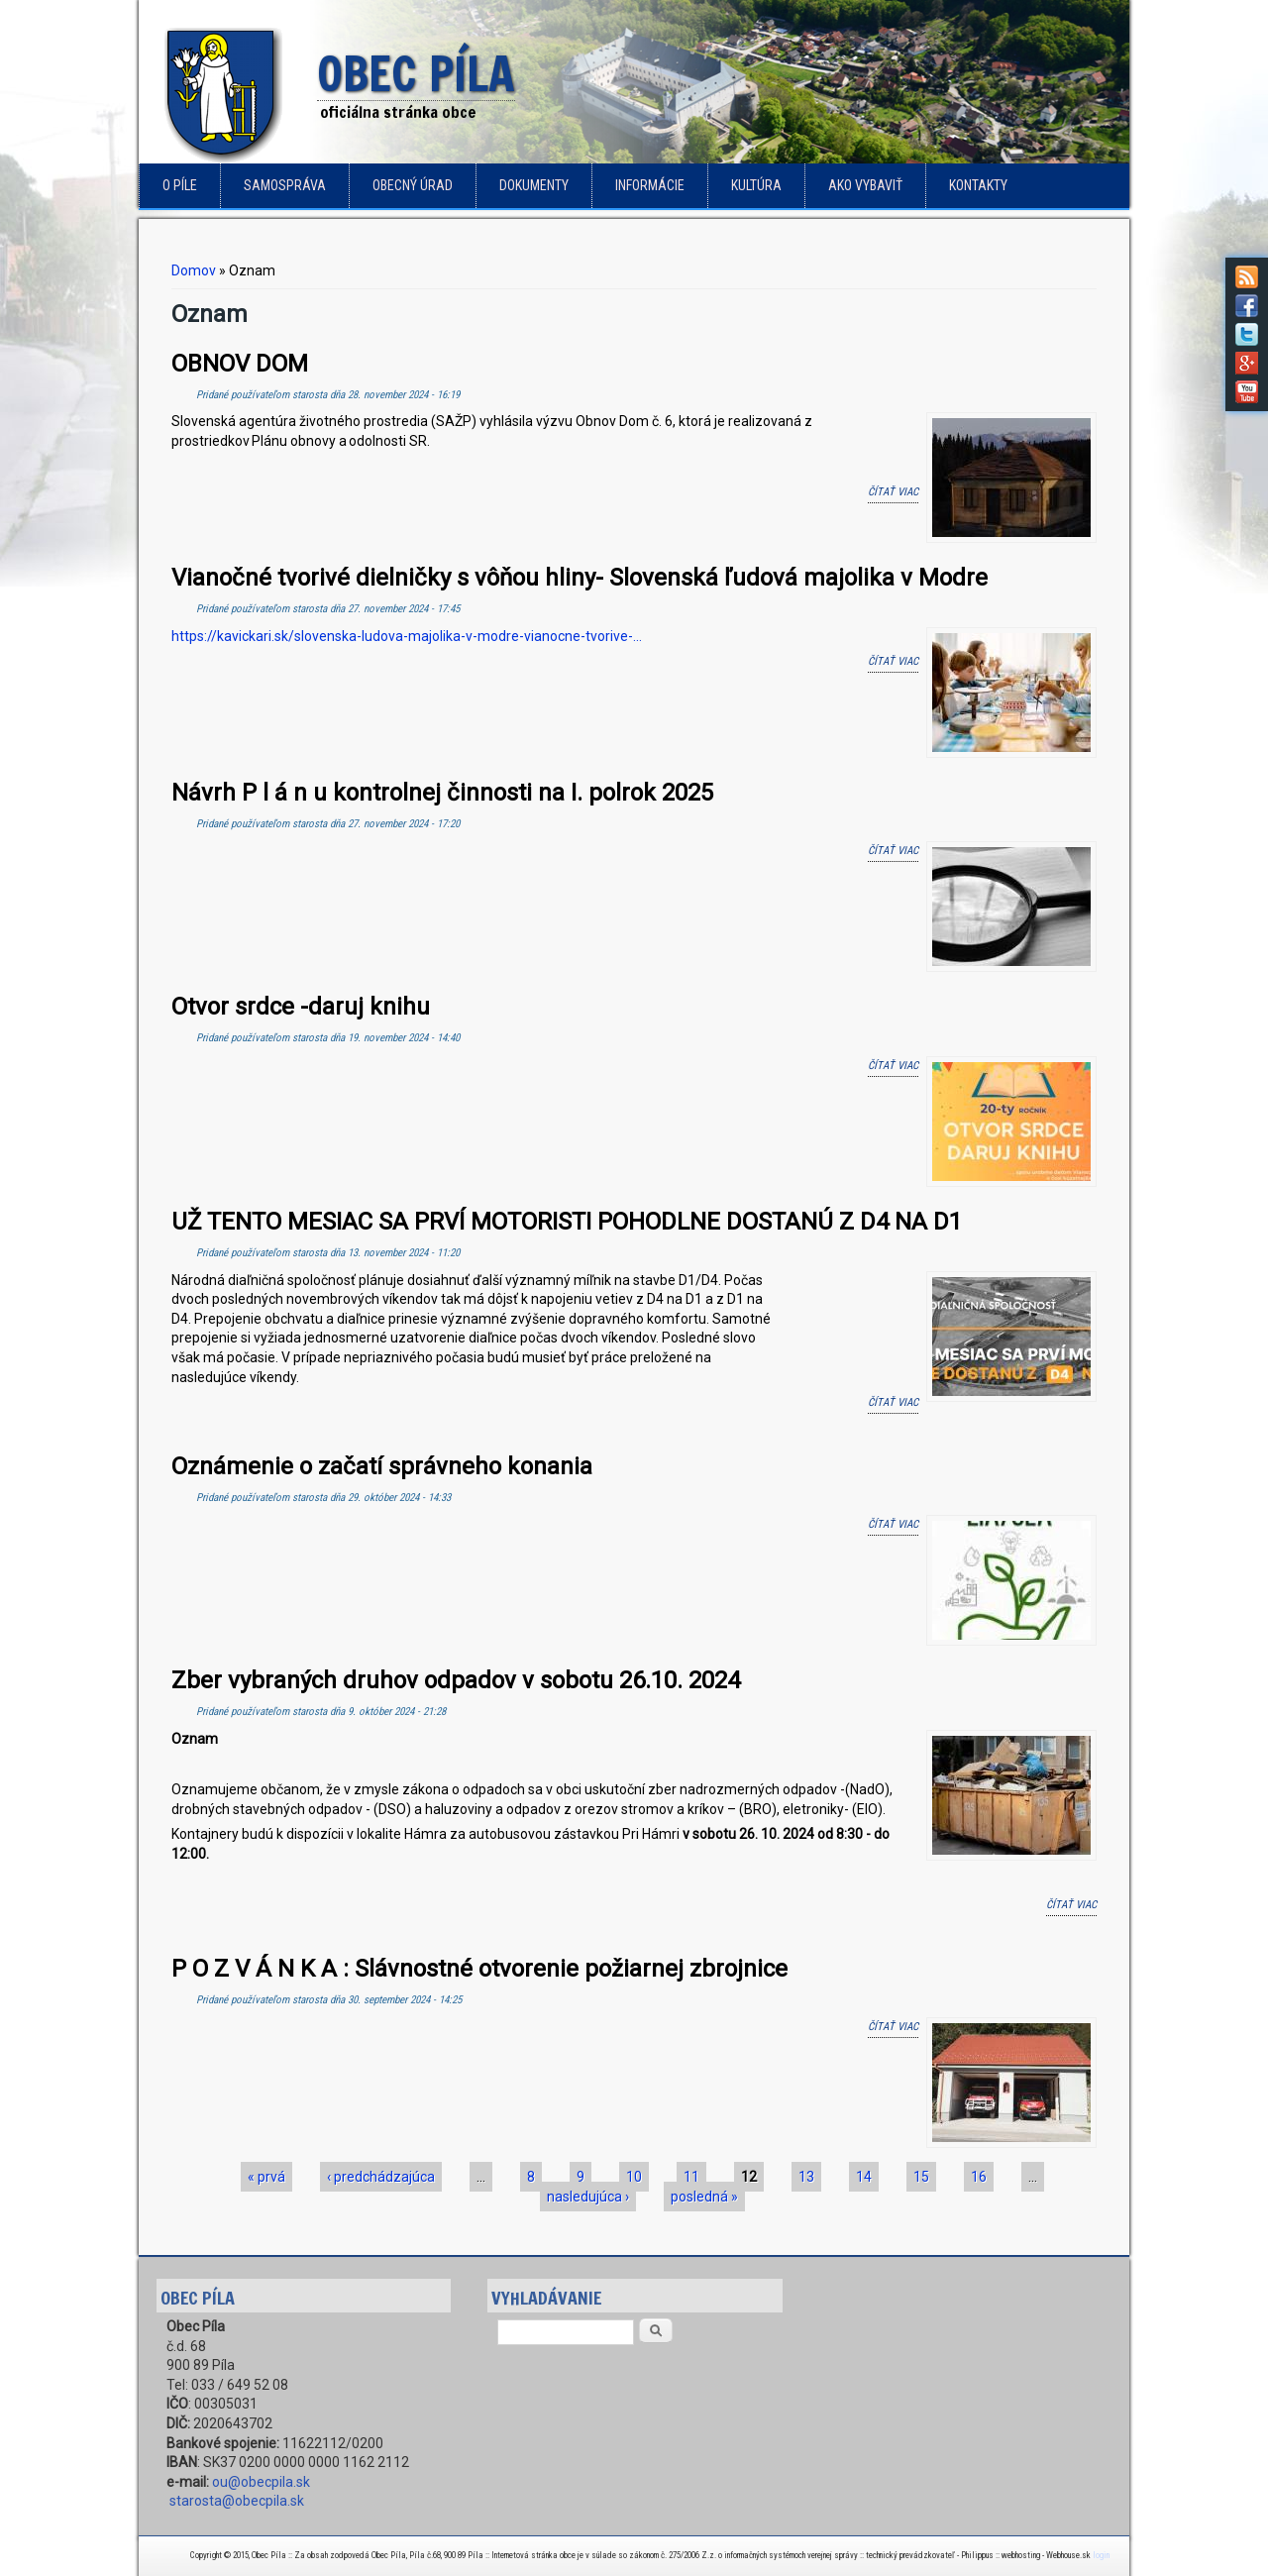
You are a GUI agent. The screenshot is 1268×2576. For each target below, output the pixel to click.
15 (921, 2177)
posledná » (704, 2196)
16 (979, 2177)
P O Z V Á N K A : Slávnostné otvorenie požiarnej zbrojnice (479, 1969)
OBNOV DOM (239, 363)
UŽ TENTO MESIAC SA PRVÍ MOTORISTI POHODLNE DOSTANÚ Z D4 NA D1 (566, 1221)
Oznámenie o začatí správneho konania (381, 1466)
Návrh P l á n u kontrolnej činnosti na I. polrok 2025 (442, 792)
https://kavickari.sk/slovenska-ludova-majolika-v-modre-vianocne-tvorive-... (406, 636)
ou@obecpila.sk (261, 2482)
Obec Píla (416, 75)
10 (634, 2177)
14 (864, 2177)
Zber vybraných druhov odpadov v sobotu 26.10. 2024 (455, 1680)
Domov (193, 270)
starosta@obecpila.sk (236, 2501)
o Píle (179, 185)
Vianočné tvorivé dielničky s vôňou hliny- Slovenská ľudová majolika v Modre (579, 577)
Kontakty (978, 185)
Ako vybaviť (865, 185)
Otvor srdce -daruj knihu (300, 1006)
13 (806, 2177)
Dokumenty (534, 185)
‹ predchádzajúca (381, 2177)
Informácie (650, 185)
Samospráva (285, 185)
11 (691, 2177)
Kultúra (756, 185)
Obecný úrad (412, 185)
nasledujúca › (588, 2196)
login (1101, 2555)
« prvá (266, 2177)
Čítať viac (893, 490)
